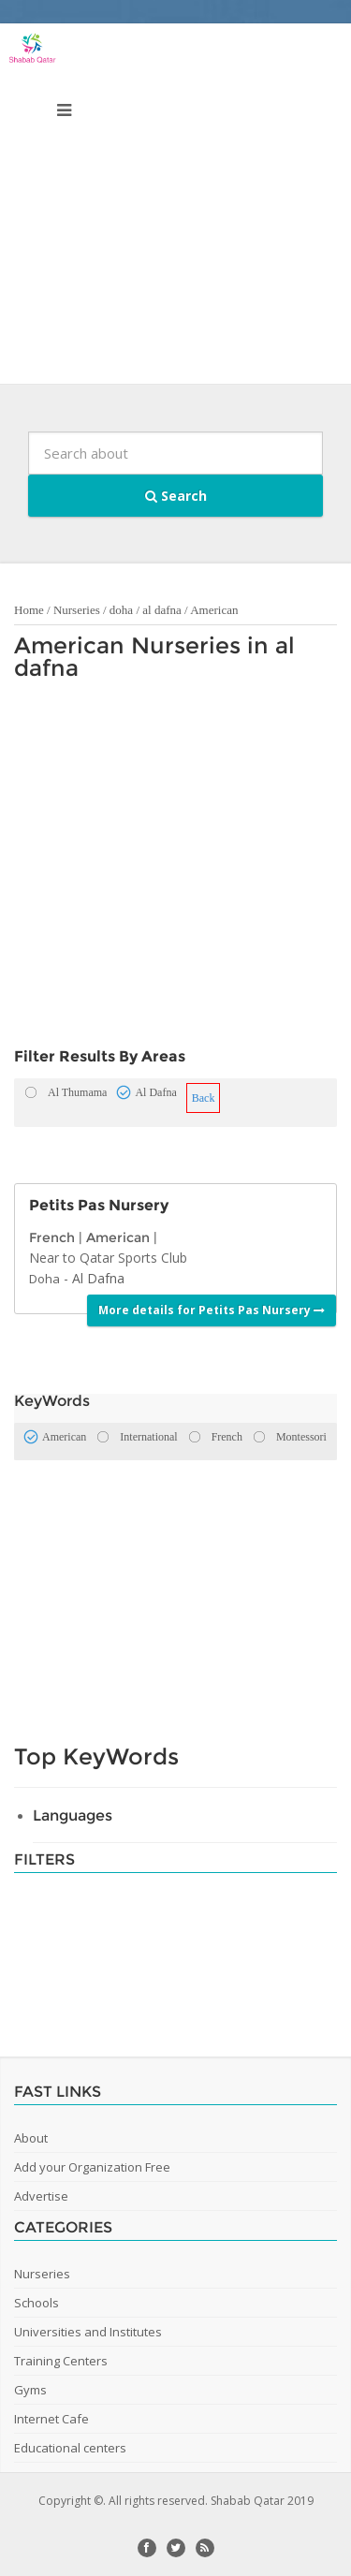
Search (176, 496)
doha (121, 610)
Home (29, 610)
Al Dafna (98, 1278)
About (31, 2138)
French (52, 1237)
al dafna (162, 610)
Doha (44, 1278)
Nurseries (76, 610)
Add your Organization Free (92, 2167)
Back (203, 1098)
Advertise (41, 2196)
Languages (72, 1815)
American (214, 610)
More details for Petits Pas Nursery (211, 1310)
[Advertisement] (175, 208)
